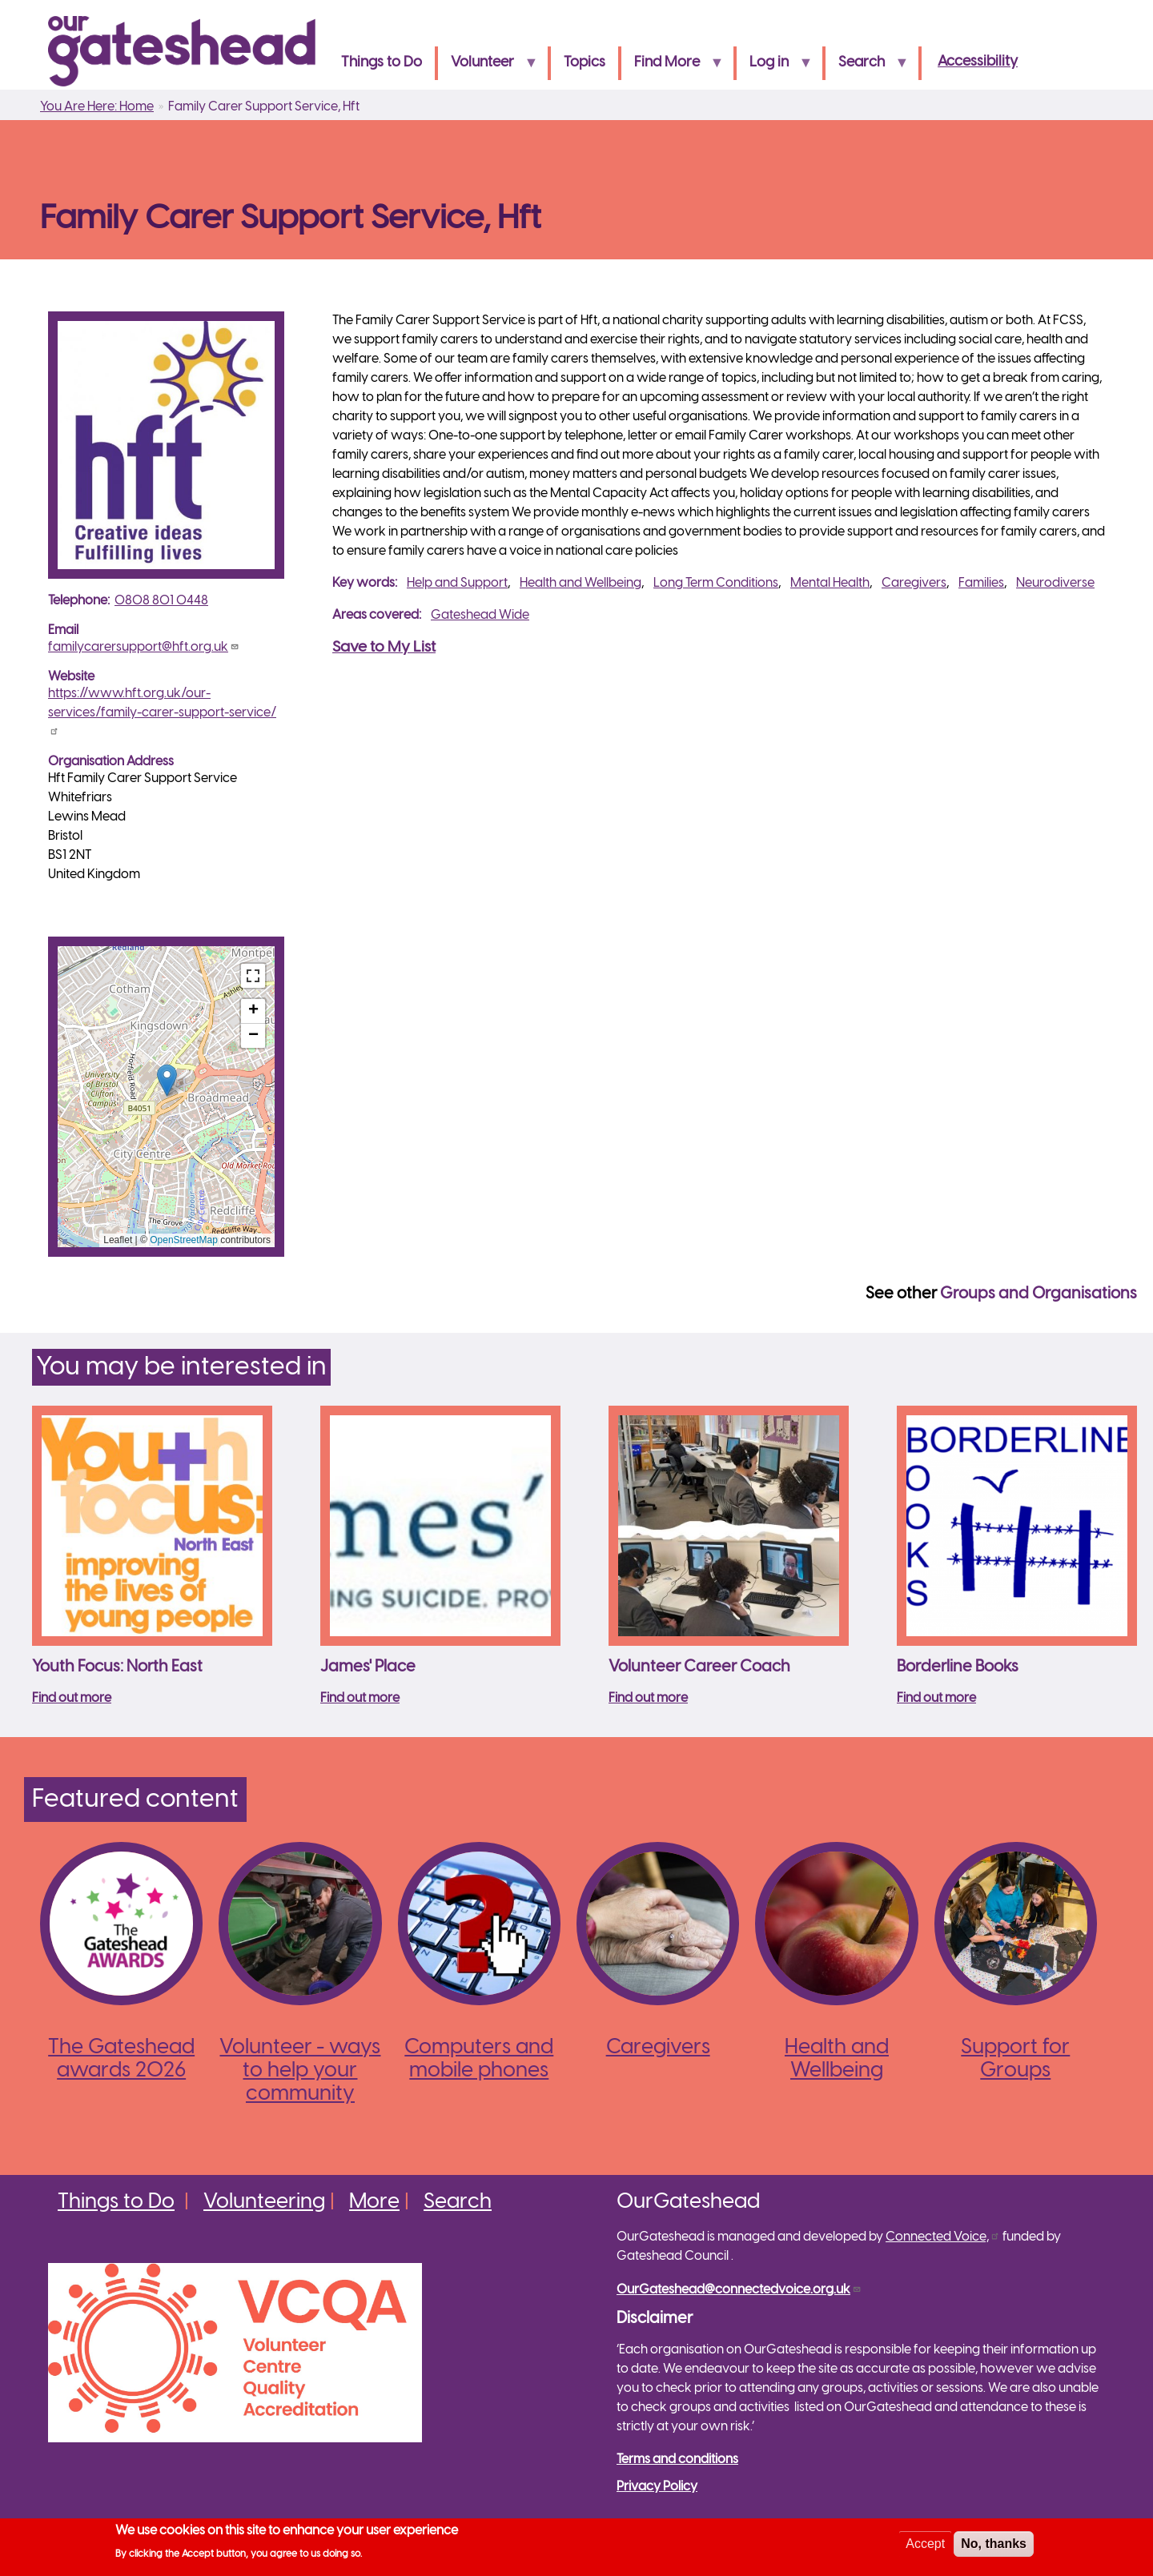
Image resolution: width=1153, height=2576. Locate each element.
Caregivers (914, 583)
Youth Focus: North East (117, 1667)
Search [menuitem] (867, 67)
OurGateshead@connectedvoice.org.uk (739, 2290)
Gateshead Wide (480, 615)
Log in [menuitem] (774, 67)
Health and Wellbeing (580, 583)
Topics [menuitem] (584, 62)
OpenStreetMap (184, 1240)
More (374, 2202)
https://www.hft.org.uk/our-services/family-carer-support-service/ (162, 711)
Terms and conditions (677, 2459)
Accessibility (978, 62)
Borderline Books (957, 1667)
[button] (167, 1080)
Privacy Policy (657, 2487)
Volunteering (264, 2202)
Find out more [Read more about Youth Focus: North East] (71, 1698)
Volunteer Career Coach (699, 1667)
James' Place (368, 1667)
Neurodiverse (1055, 583)
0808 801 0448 (161, 601)
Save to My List (384, 648)
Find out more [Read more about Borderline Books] (936, 1698)
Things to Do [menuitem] (381, 62)
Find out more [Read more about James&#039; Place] (360, 1698)
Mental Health (830, 583)
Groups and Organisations (1038, 1294)
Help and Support (457, 583)
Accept (925, 2543)
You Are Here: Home (97, 107)
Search (458, 2202)
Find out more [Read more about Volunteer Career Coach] (648, 1698)
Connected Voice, (943, 2237)
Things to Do (116, 2202)
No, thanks (993, 2543)
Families (981, 583)
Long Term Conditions (715, 583)
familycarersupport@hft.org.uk (143, 647)
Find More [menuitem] (672, 67)
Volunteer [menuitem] (487, 67)
